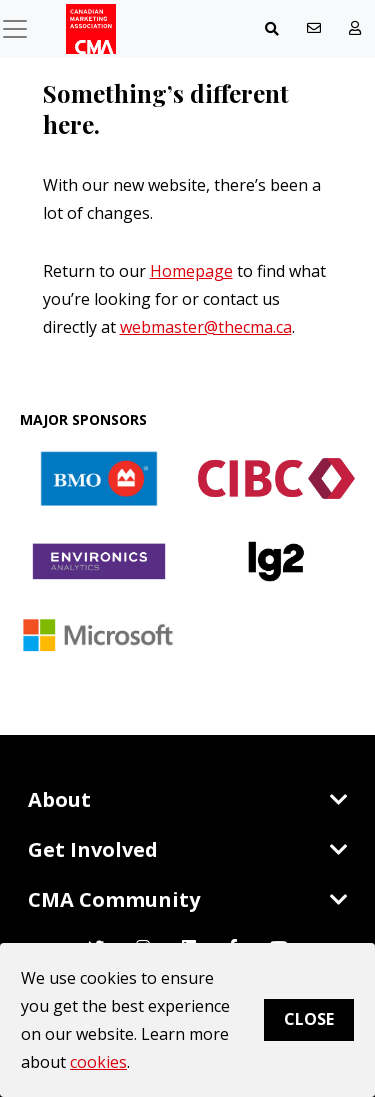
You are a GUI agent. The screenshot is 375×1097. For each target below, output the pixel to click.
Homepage (191, 271)
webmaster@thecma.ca (206, 327)
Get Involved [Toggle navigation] (188, 849)
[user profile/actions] (355, 28)
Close (309, 1019)
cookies (98, 1062)
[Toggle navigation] (272, 29)
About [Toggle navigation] (188, 799)
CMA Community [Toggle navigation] (188, 899)
